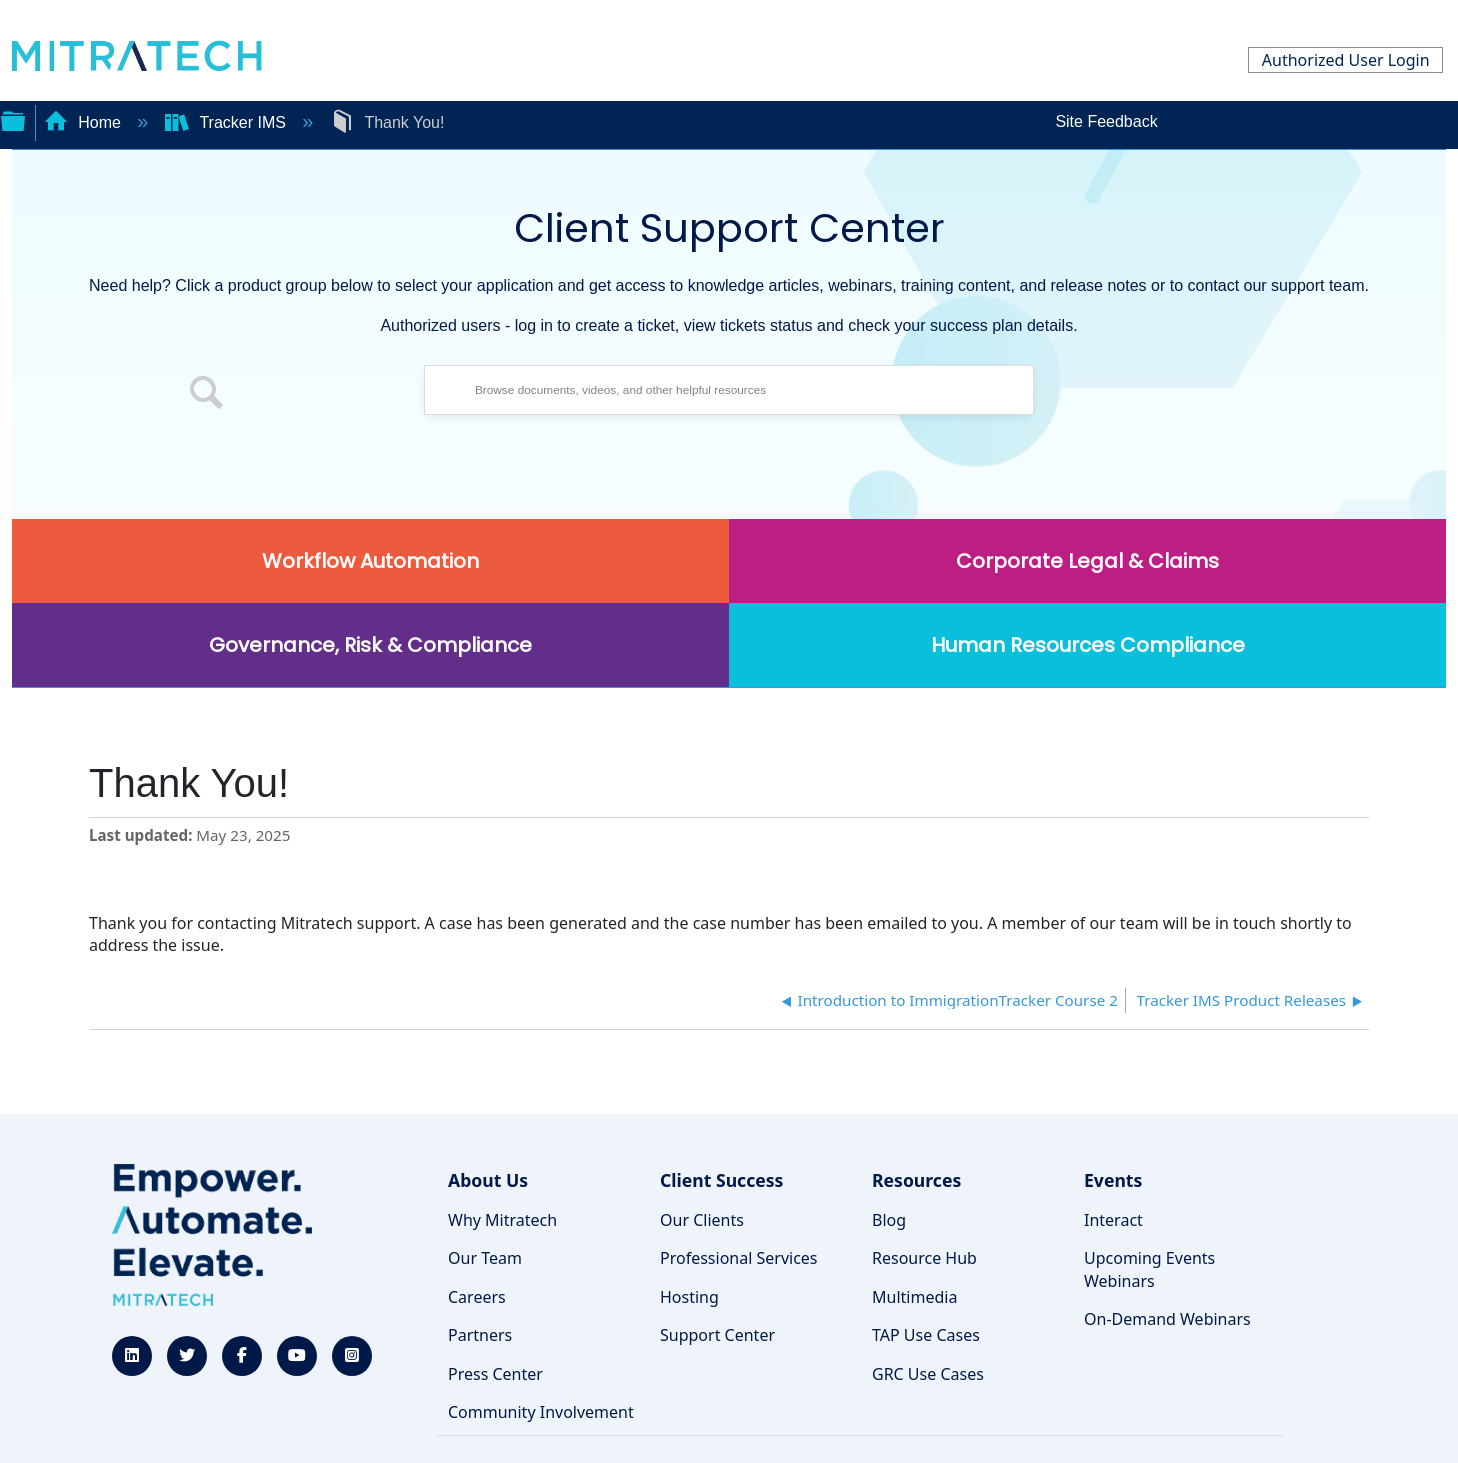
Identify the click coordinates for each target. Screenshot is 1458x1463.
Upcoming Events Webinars (1149, 1269)
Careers (477, 1297)
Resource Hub (924, 1258)
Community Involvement (541, 1412)
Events (1113, 1180)
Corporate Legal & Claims (1087, 561)
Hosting (689, 1297)
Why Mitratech (502, 1220)
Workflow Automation (370, 561)
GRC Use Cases (928, 1374)
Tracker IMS (227, 122)
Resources (916, 1180)
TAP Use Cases (926, 1335)
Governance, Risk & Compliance (370, 645)
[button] (207, 395)
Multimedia (914, 1297)
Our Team (485, 1258)
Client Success (721, 1180)
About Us (488, 1180)
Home (85, 122)
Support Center (717, 1335)
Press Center (495, 1374)
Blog (889, 1220)
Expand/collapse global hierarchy (13, 119)
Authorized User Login (1346, 60)
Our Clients (702, 1220)
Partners (480, 1335)
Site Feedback (1106, 121)
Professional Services (739, 1258)
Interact (1113, 1220)
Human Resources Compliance (1088, 645)
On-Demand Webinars (1167, 1319)
